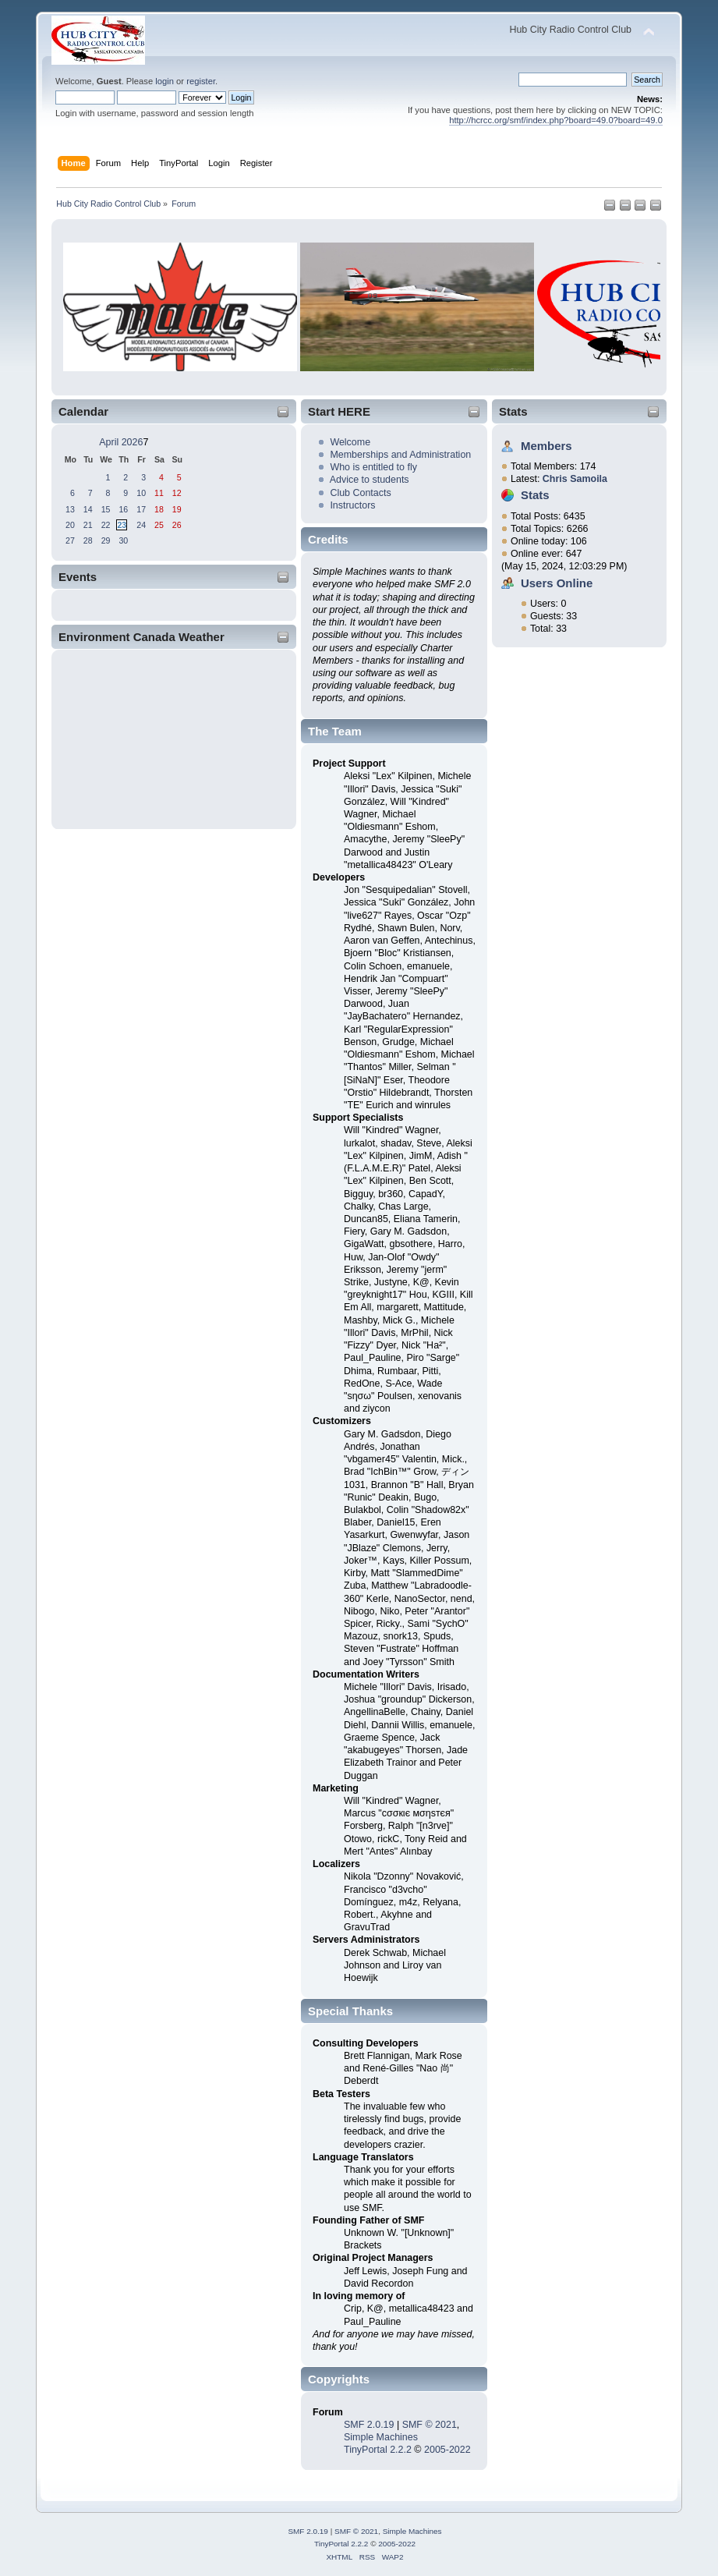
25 (159, 525)
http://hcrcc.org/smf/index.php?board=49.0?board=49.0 (556, 120)
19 (177, 509)
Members (546, 445)
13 (70, 509)
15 (106, 509)
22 (106, 525)
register (200, 81)
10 (141, 493)
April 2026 (121, 442)
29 (106, 540)
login (164, 81)
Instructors (352, 505)
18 (159, 509)
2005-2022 (447, 2449)
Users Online (556, 583)
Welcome (350, 442)
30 (123, 540)
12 (177, 493)
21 (88, 525)
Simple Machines (381, 2437)
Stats (513, 411)
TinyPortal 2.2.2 (378, 2449)
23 (121, 525)
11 (159, 493)
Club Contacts (360, 492)
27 (70, 540)
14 (88, 509)
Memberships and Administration (400, 454)
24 (141, 525)
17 (141, 509)
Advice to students (369, 479)
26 (177, 525)
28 (88, 540)
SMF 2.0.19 (369, 2424)
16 (123, 509)
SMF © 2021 (429, 2424)
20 (70, 525)
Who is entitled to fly (373, 467)
